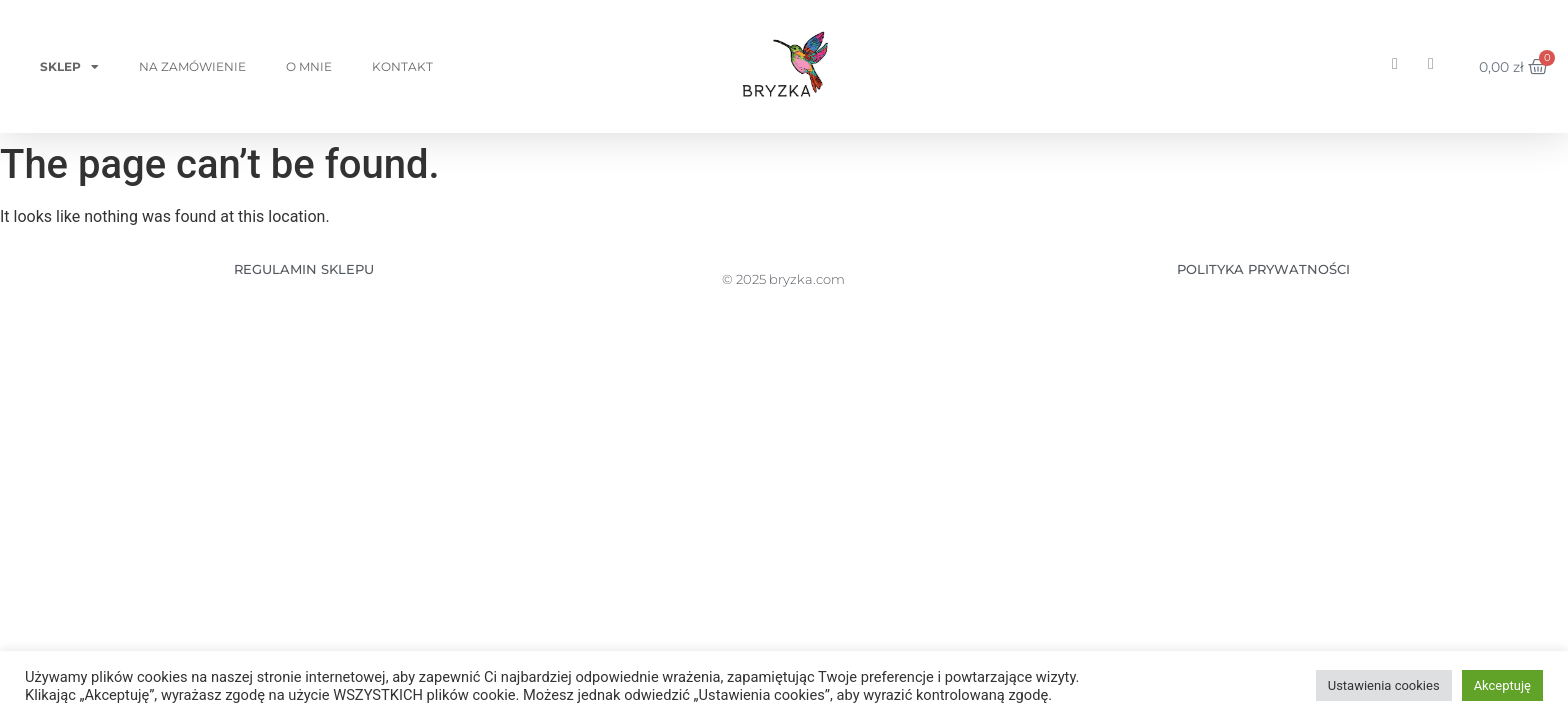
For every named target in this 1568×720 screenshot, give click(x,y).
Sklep (69, 67)
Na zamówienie (192, 66)
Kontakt (402, 66)
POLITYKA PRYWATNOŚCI (1263, 269)
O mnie (309, 66)
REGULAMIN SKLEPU (304, 269)
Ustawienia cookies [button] (1384, 685)
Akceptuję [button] (1502, 685)
